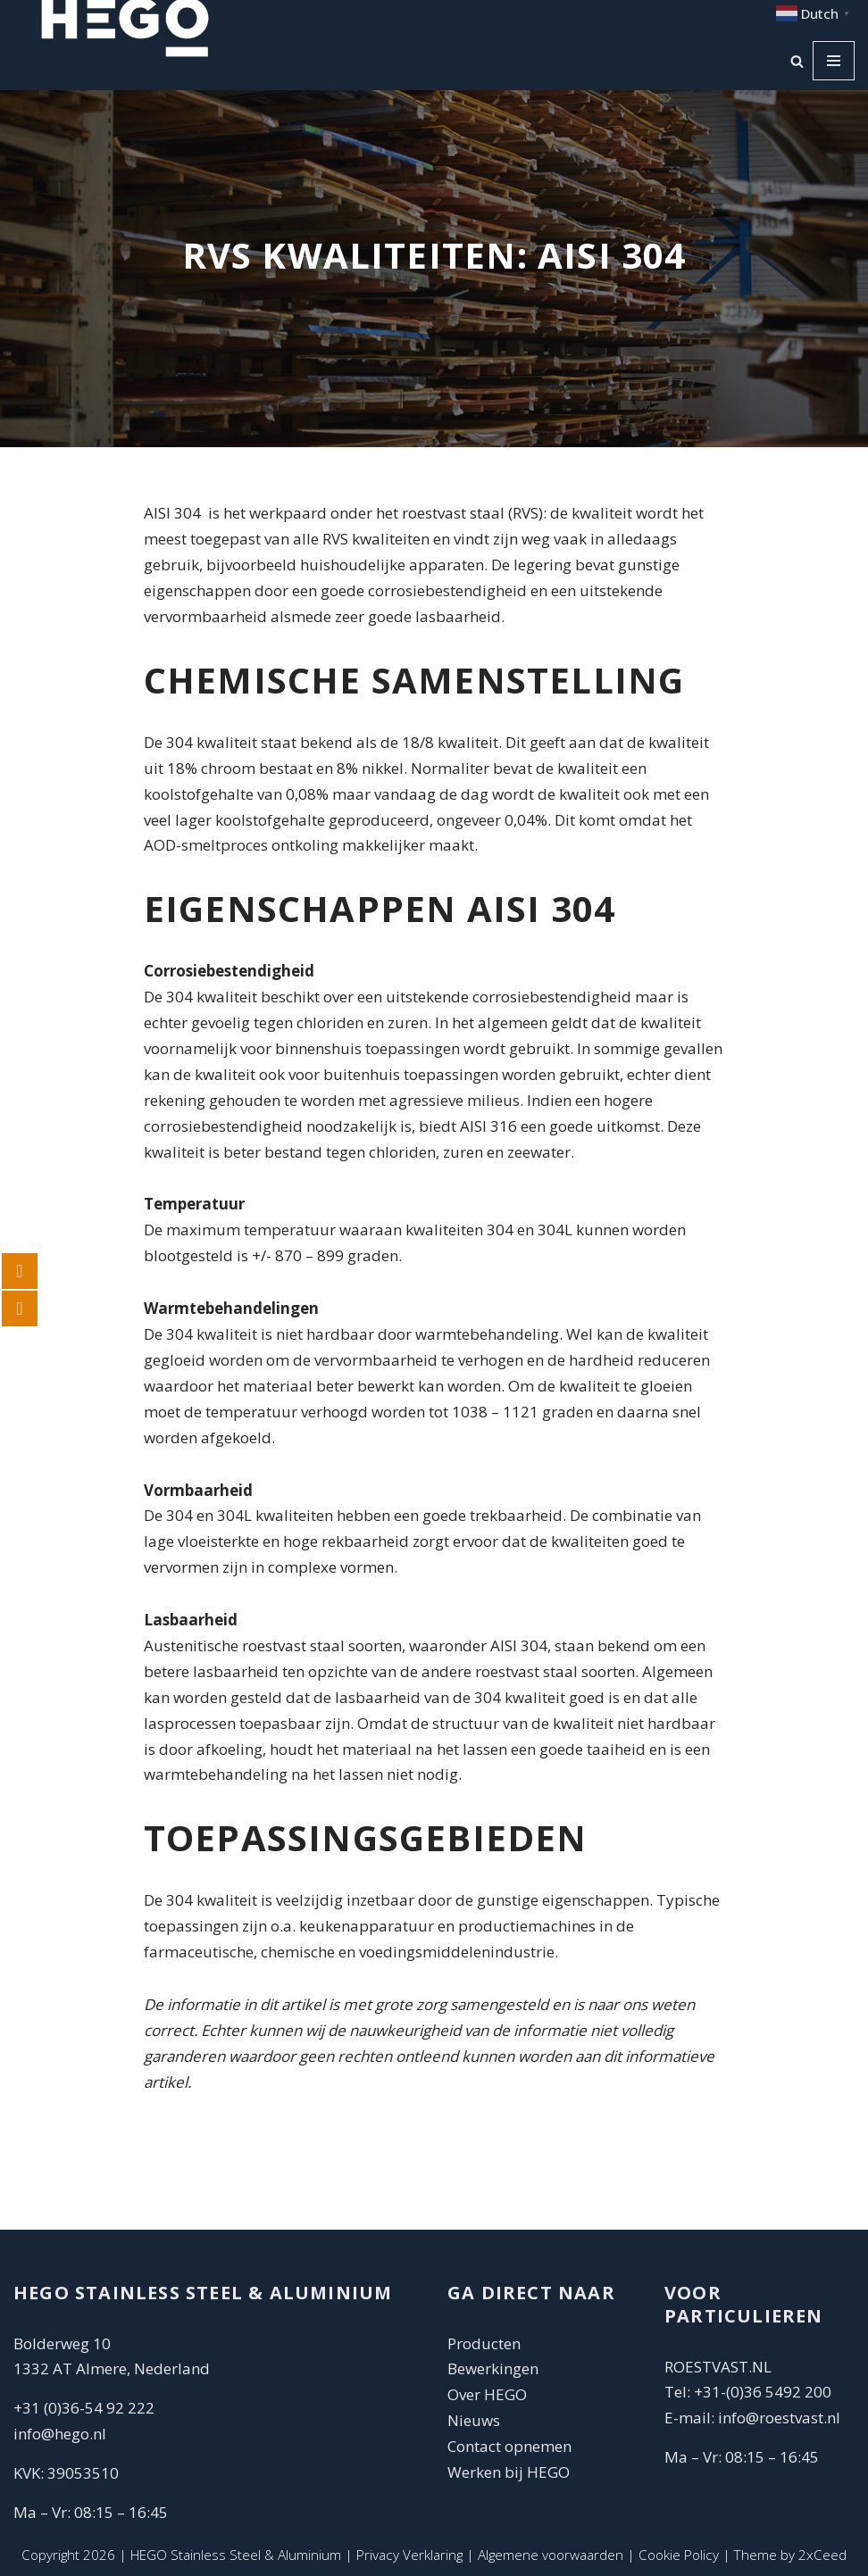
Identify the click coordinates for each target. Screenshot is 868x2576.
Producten (484, 2343)
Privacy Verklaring (409, 2555)
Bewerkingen (492, 2368)
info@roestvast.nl (779, 2417)
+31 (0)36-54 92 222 (83, 2407)
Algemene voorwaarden (550, 2555)
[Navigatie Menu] (834, 60)
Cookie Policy (678, 2555)
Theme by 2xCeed (790, 2555)
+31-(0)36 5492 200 (762, 2391)
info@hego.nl (59, 2433)
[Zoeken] (797, 61)
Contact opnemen (511, 2446)
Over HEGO (487, 2394)
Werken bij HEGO (508, 2472)
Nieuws (473, 2420)
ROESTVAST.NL (718, 2366)
